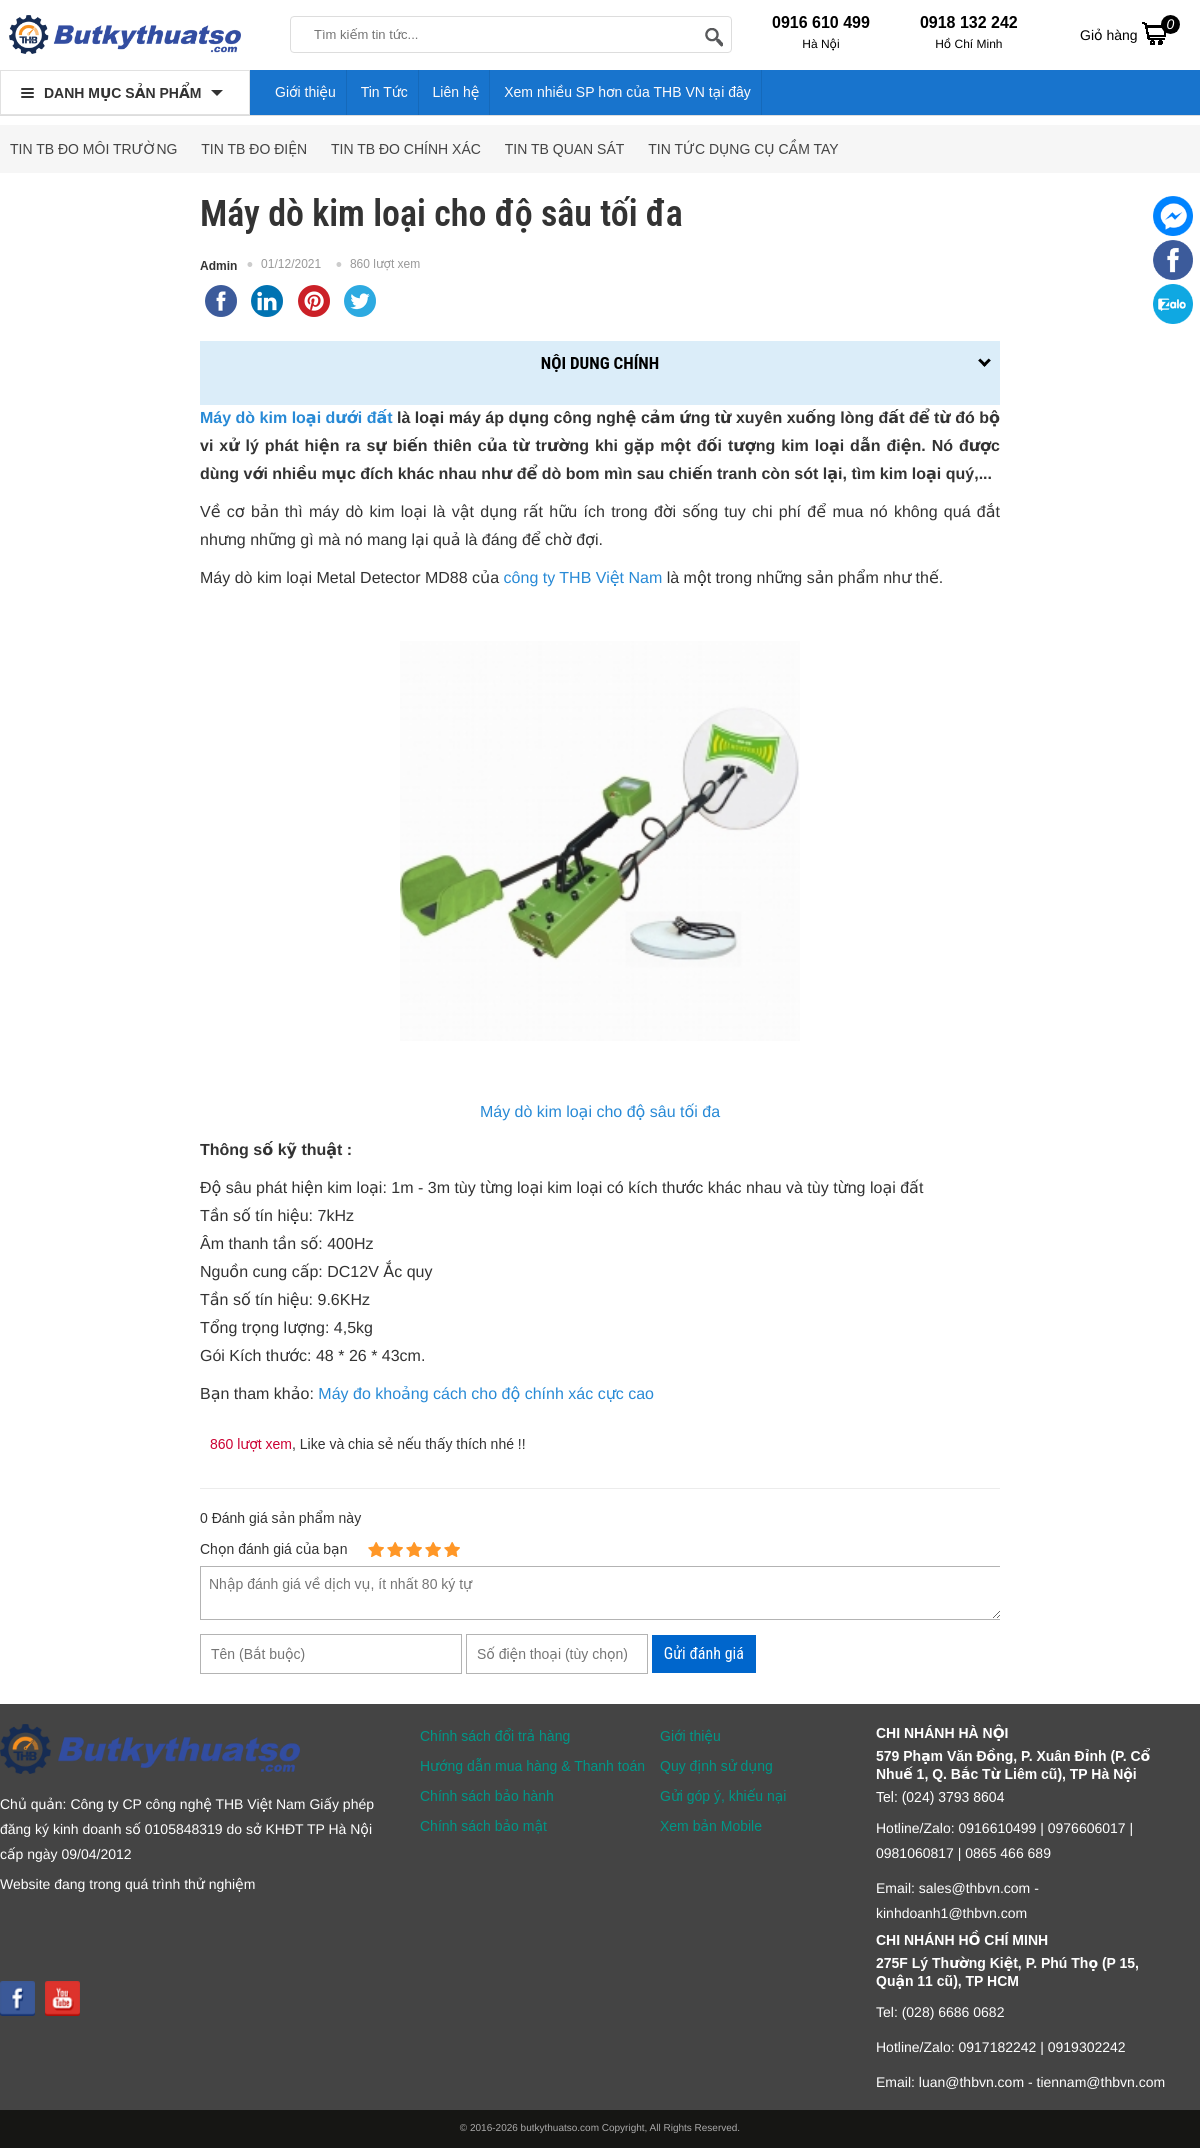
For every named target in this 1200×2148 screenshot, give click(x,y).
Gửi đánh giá (704, 1653)
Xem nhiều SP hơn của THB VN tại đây (627, 92)
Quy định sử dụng (716, 1766)
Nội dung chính (600, 363)
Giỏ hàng (1130, 33)
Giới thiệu (305, 92)
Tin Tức (384, 92)
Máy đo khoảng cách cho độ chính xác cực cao (486, 1394)
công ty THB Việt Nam (583, 578)
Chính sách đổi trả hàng (495, 1736)
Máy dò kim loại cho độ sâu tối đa (600, 1112)
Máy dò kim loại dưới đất (296, 418)
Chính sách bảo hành (487, 1796)
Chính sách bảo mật (483, 1826)
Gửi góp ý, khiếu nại (723, 1796)
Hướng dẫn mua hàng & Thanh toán (532, 1766)
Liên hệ (456, 92)
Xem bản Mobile (711, 1826)
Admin (218, 266)
